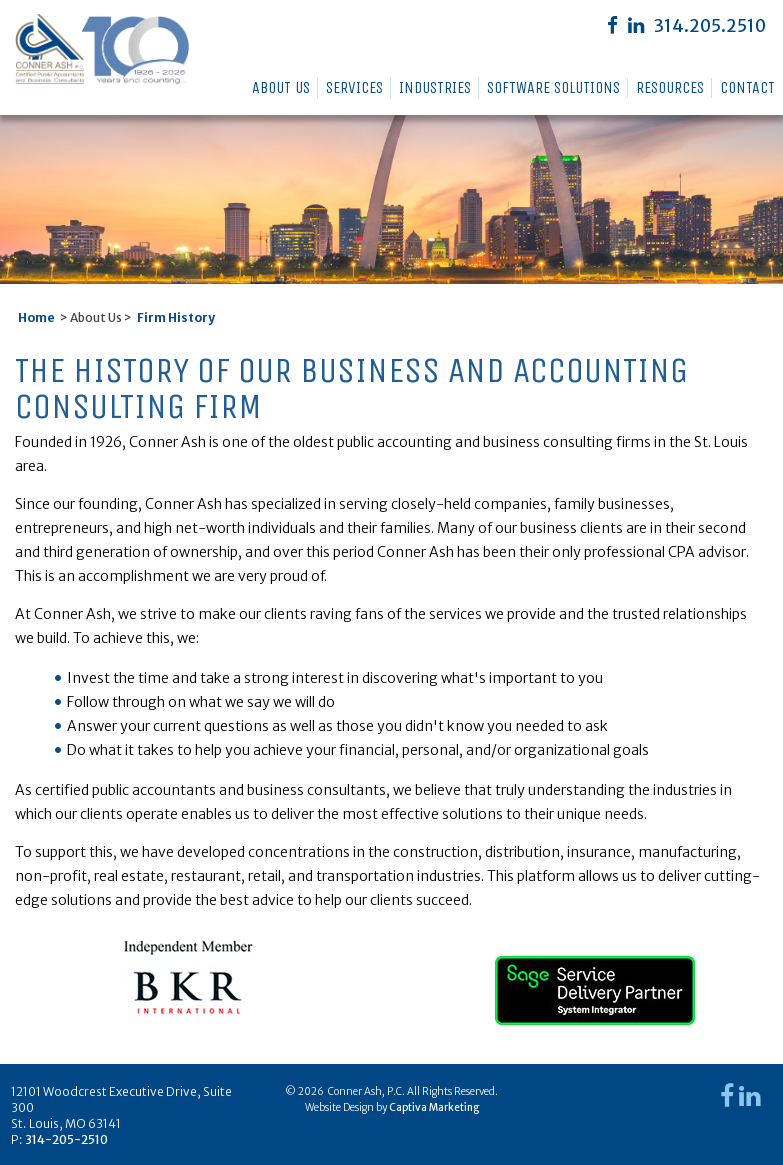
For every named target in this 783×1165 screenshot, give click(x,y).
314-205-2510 (66, 1139)
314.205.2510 (710, 26)
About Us (281, 87)
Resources (670, 87)
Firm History (176, 317)
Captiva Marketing (434, 1107)
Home (36, 317)
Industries (435, 87)
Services (354, 87)
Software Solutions (553, 87)
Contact (747, 87)
